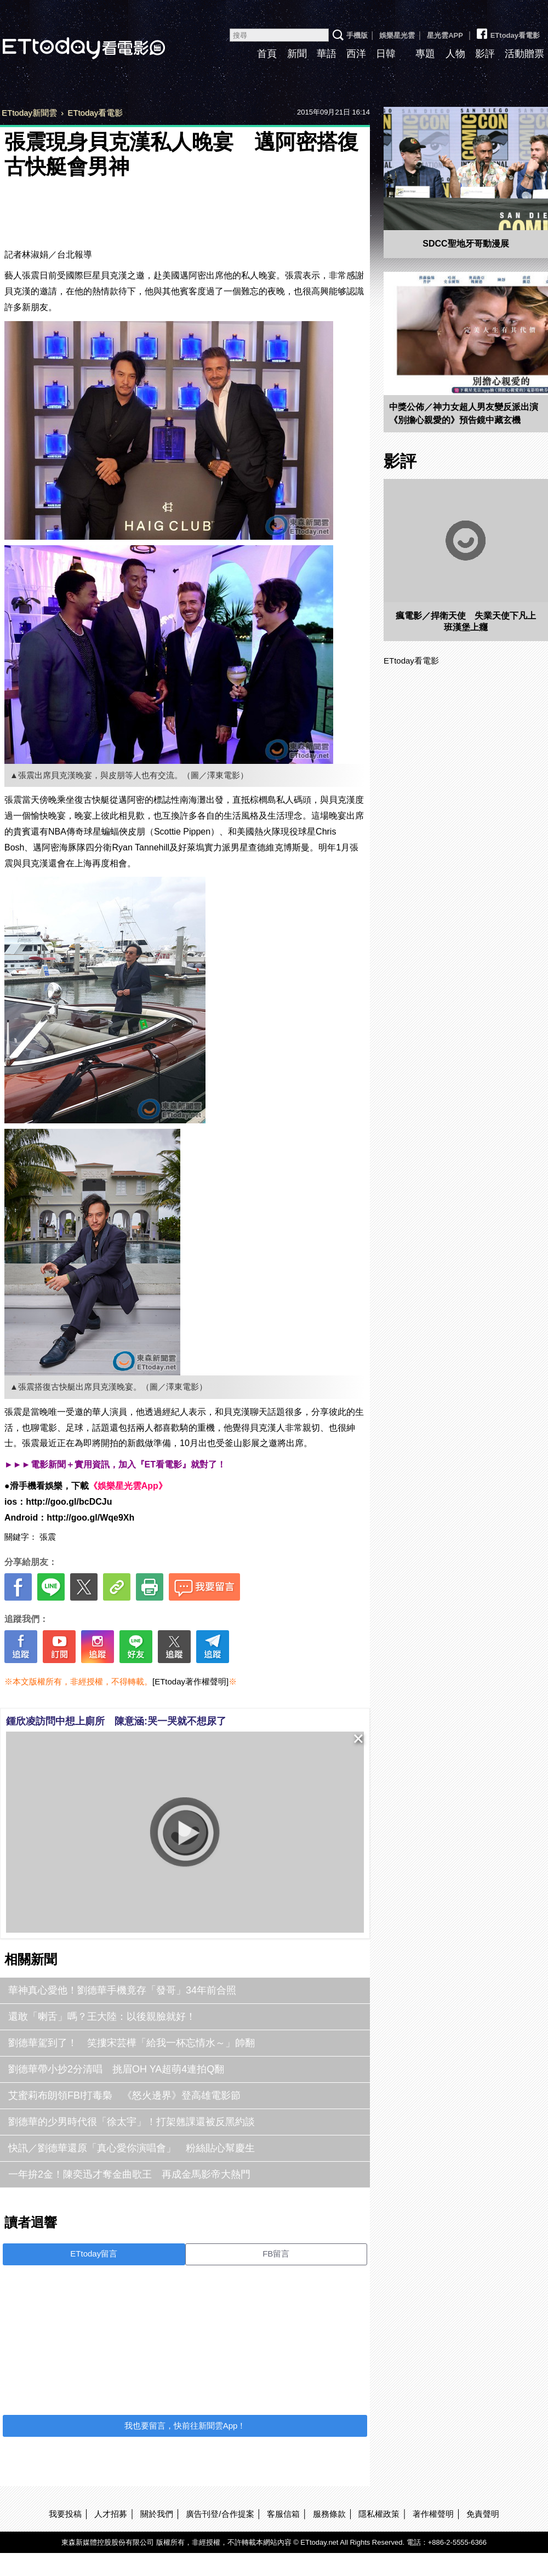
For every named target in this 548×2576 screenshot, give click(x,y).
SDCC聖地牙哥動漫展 (466, 243)
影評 (485, 53)
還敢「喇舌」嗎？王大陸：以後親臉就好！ (102, 2016)
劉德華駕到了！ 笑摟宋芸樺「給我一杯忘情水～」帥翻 (131, 2042)
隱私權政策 (378, 2513)
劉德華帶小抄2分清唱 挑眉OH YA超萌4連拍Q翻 (116, 2069)
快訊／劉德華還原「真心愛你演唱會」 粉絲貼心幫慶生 (131, 2148)
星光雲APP (445, 35)
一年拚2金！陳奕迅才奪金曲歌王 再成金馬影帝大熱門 (129, 2174)
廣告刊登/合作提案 (220, 2513)
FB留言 (275, 2253)
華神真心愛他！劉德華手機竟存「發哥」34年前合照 (122, 1990)
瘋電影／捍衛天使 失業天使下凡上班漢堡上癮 (466, 621)
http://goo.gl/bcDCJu (69, 1501)
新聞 (297, 53)
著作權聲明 (433, 2513)
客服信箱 (283, 2513)
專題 (425, 53)
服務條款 (329, 2513)
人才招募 (110, 2513)
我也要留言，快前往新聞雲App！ (185, 2425)
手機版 (357, 35)
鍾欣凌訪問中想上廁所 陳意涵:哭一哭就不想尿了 (116, 1721)
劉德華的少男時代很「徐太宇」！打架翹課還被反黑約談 (131, 2121)
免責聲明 (482, 2513)
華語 (326, 53)
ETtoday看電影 (507, 31)
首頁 (267, 53)
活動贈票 (524, 53)
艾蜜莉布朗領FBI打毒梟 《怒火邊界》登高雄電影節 (124, 2095)
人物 (455, 53)
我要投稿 (65, 2513)
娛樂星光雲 (397, 35)
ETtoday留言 (93, 2253)
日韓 (386, 53)
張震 (47, 1536)
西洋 (356, 53)
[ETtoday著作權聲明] (190, 1681)
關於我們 (156, 2513)
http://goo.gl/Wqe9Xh (90, 1517)
